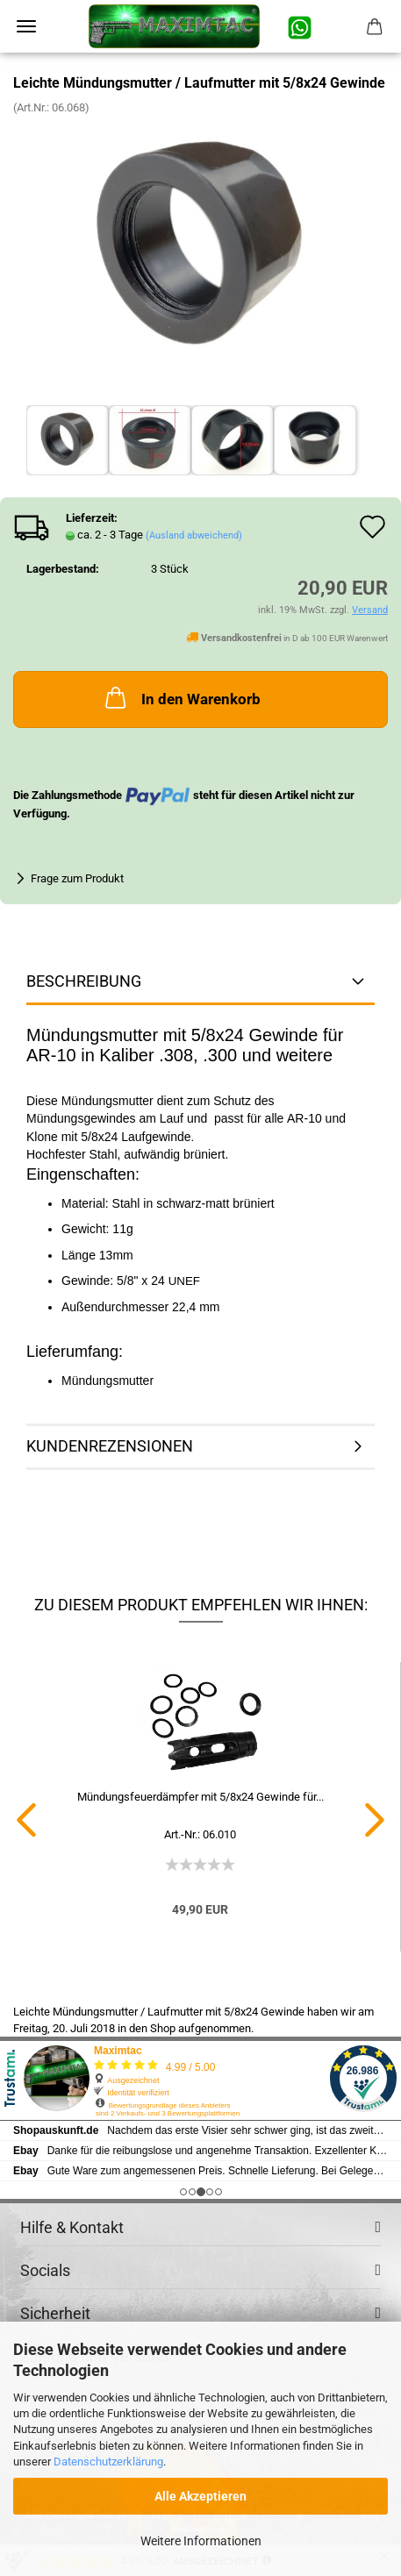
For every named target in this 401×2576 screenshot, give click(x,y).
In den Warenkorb (181, 697)
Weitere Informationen (200, 2541)
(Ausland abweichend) (194, 535)
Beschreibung (83, 981)
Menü (26, 26)
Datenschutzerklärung (108, 2461)
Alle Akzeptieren (200, 2496)
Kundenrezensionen (109, 1446)
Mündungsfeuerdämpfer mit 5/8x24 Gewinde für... (200, 1796)
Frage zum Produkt (77, 878)
